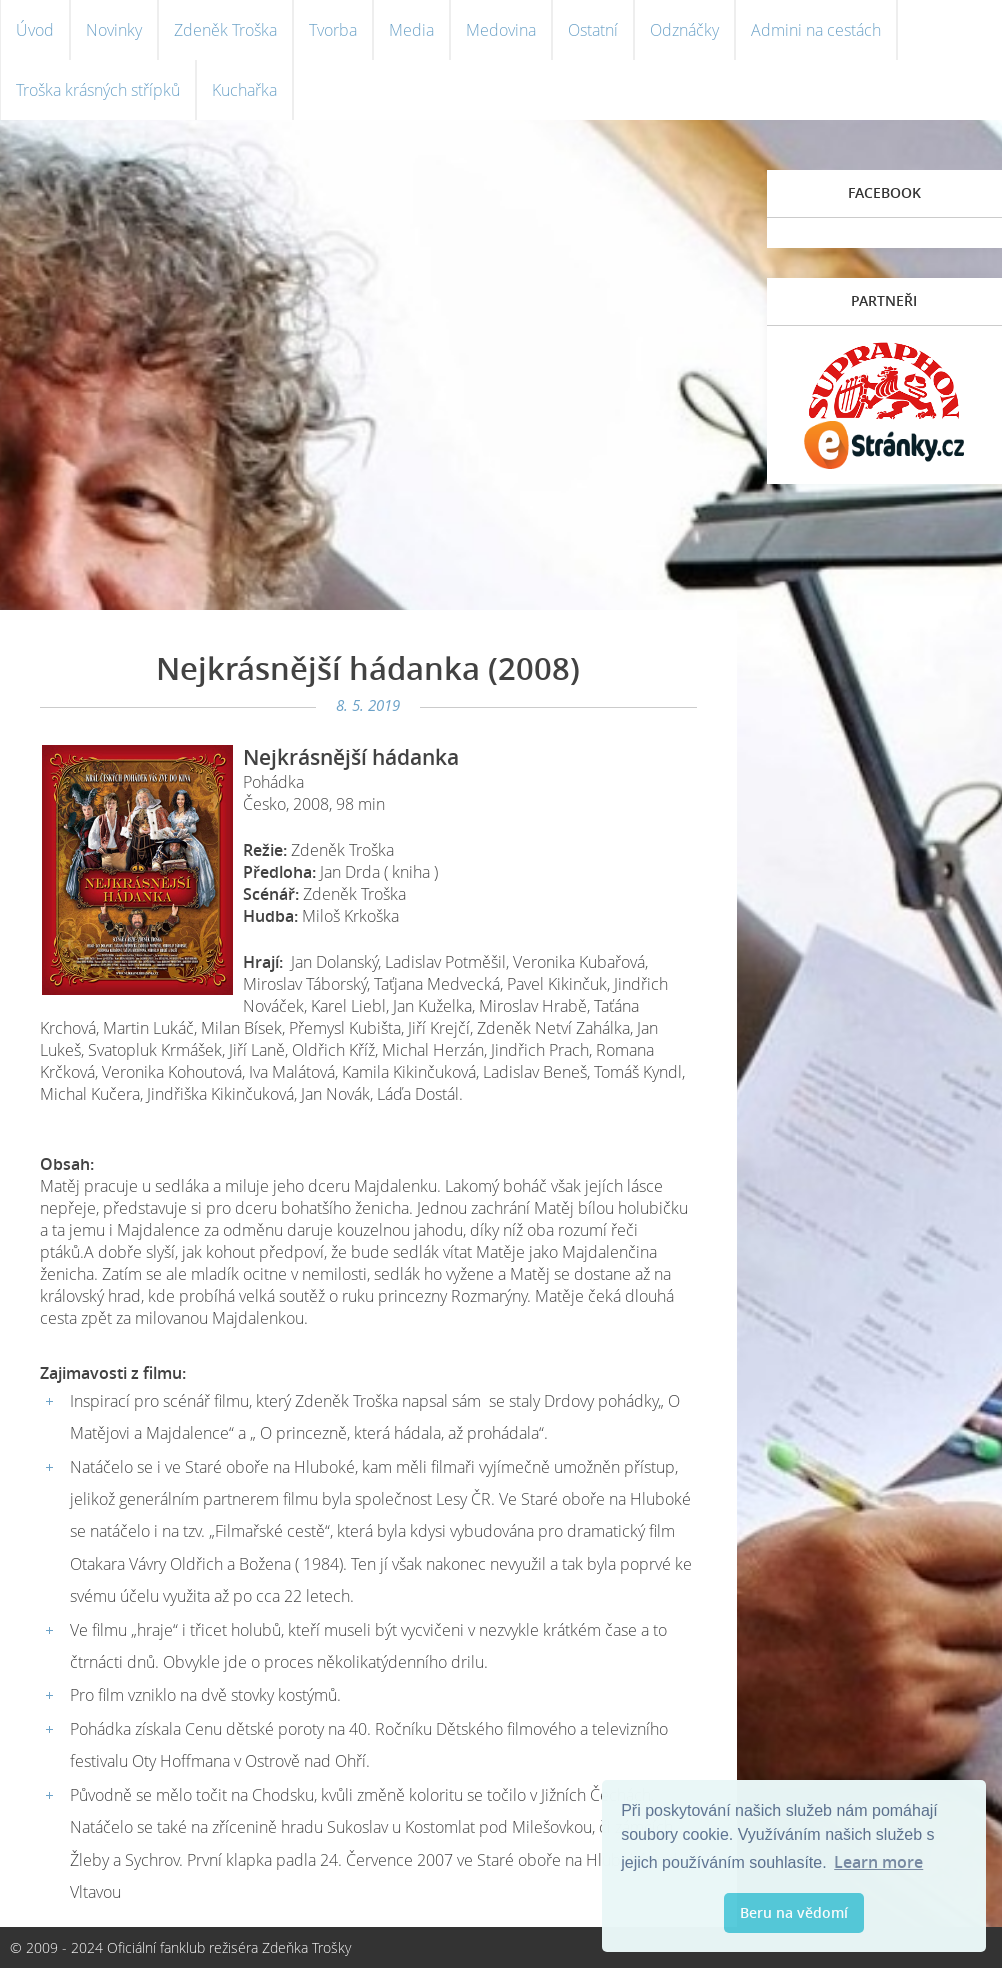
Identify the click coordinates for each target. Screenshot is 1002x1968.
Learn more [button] (878, 1862)
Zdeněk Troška (225, 30)
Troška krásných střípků (98, 90)
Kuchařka (244, 90)
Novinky (114, 30)
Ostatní (593, 30)
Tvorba (333, 30)
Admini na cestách (816, 30)
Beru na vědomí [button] (794, 1912)
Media (411, 30)
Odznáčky (684, 30)
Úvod (35, 30)
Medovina (501, 30)
